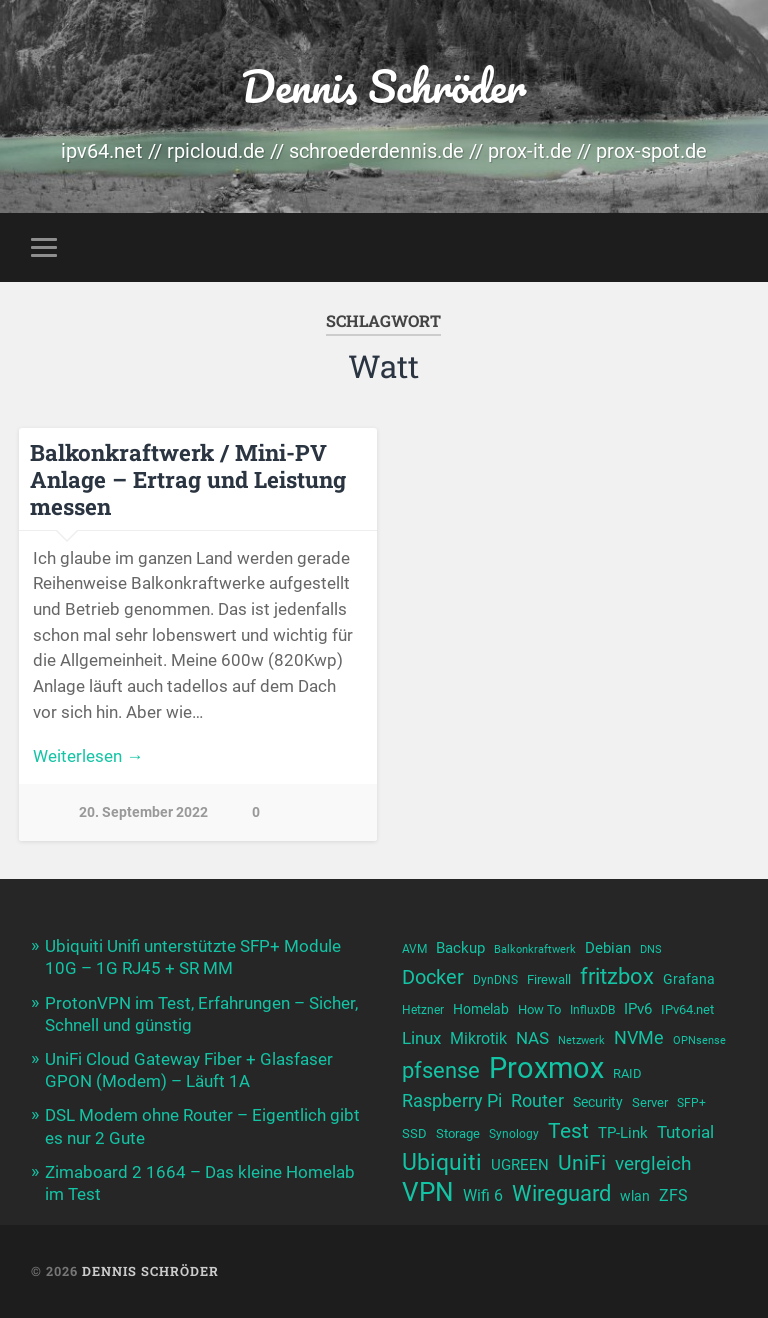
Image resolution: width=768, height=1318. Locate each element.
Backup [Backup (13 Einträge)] (460, 948)
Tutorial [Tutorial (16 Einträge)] (685, 1132)
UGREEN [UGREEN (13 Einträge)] (520, 1165)
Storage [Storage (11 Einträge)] (458, 1133)
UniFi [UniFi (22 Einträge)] (582, 1162)
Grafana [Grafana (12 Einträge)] (689, 979)
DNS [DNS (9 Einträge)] (651, 949)
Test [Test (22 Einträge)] (568, 1130)
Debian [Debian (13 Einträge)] (608, 948)
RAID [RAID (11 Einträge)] (627, 1073)
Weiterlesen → (88, 756)
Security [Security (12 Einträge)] (598, 1102)
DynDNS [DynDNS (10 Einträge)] (495, 980)
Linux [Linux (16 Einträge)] (421, 1038)
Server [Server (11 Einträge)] (650, 1102)
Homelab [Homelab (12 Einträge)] (481, 1009)
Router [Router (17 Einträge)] (537, 1100)
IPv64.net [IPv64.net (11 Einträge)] (687, 1009)
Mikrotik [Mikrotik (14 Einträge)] (478, 1038)
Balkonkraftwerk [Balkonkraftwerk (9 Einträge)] (535, 949)
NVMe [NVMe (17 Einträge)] (639, 1037)
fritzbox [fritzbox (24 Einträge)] (617, 976)
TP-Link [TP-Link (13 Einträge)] (623, 1133)
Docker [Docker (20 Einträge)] (433, 977)
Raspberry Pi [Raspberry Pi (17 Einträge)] (452, 1100)
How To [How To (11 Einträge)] (539, 1009)
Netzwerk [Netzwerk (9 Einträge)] (581, 1040)
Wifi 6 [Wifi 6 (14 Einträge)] (483, 1195)
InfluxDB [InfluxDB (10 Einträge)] (592, 1010)
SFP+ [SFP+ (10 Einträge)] (691, 1103)
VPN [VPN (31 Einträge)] (428, 1192)
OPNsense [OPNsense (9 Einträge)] (699, 1040)
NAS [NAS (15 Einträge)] (532, 1038)
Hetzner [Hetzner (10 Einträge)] (423, 1010)
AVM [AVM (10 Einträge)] (414, 949)
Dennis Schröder (383, 85)
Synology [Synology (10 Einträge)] (514, 1134)
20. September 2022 (143, 812)
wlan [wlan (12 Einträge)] (635, 1196)
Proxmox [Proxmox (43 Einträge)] (546, 1068)
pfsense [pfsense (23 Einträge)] (441, 1070)
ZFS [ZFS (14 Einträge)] (673, 1195)
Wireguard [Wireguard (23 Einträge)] (561, 1193)
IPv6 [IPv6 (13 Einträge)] (638, 1009)
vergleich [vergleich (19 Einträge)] (653, 1163)
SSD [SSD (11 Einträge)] (414, 1133)
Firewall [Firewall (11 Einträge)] (549, 979)
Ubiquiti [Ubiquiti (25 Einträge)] (442, 1162)
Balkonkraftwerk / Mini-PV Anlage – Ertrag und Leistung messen (188, 479)
